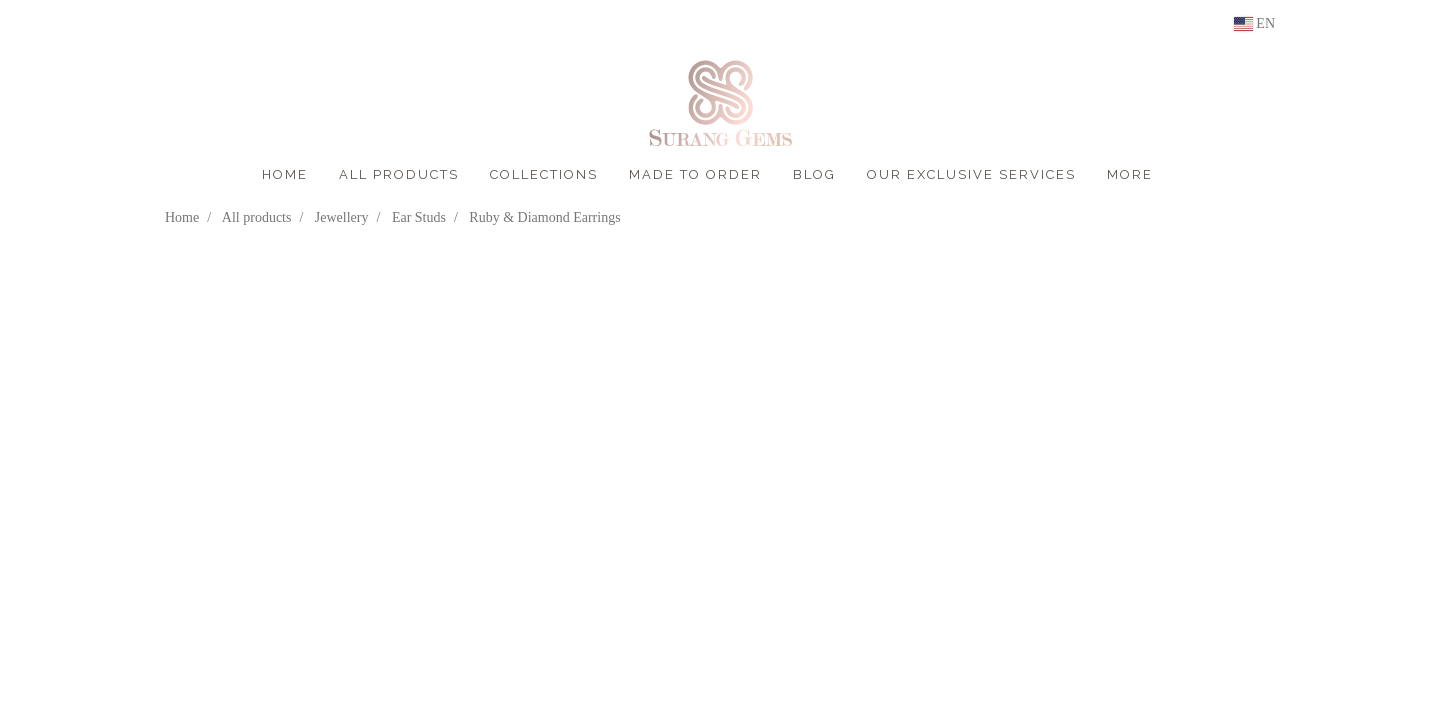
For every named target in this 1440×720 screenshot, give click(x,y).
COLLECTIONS (544, 174)
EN (1254, 23)
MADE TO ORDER (695, 174)
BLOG (814, 174)
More (1130, 174)
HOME (285, 174)
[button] (1186, 175)
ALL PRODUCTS (399, 174)
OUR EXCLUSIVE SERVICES (971, 174)
